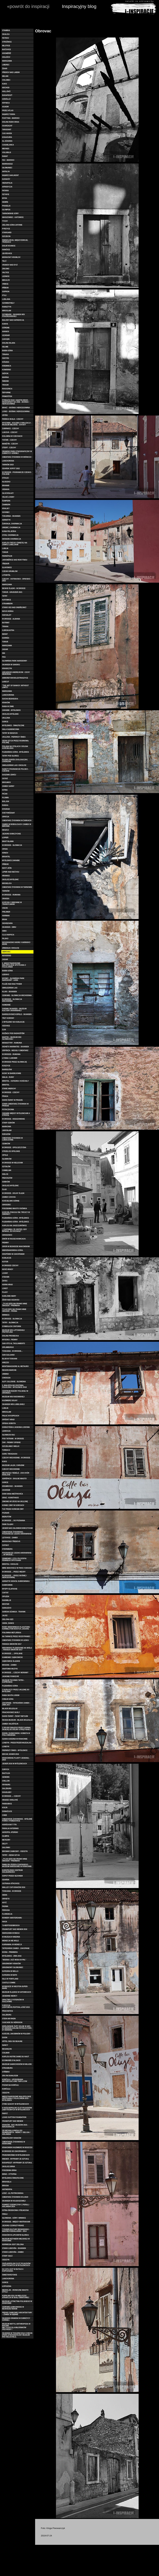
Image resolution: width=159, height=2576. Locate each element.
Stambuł (6, 30)
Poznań (5, 1513)
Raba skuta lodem (10, 1695)
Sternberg (7, 1549)
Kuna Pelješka (9, 531)
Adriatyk (6, 520)
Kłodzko (6, 482)
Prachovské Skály (11, 1712)
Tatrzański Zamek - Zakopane (15, 1948)
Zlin (4, 1029)
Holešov (6, 57)
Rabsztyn (6, 307)
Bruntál (6, 857)
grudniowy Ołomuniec (12, 1967)
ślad (4, 1189)
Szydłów (6, 1166)
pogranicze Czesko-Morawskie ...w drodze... (16, 1554)
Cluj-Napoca (8, 935)
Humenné (6, 1005)
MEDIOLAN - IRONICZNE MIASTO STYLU (15, 2291)
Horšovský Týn (9, 1825)
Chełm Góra (7, 1699)
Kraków (6, 703)
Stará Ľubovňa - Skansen (14, 2248)
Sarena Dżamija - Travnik (14, 1612)
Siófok (5, 373)
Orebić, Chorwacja (11, 527)
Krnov (5, 853)
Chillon (5, 1781)
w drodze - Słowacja (12, 845)
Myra (4, 198)
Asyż (4, 1902)
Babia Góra (7, 351)
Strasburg (7, 2068)
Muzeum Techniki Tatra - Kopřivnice (13, 1681)
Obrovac (6, 952)
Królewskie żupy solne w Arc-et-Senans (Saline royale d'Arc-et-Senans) (17, 2028)
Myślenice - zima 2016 (11, 1956)
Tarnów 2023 (8, 465)
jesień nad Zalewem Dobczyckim (17, 1528)
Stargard (6, 232)
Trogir (5, 385)
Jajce (4, 1615)
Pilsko (5, 938)
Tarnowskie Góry (10, 213)
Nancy (5, 2045)
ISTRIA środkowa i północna (15, 2210)
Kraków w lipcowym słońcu (15, 2235)
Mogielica (7, 883)
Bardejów (7, 1069)
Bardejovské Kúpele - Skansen (16, 1014)
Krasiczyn (7, 668)
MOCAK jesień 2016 (10, 1754)
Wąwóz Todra (8, 114)
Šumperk (6, 501)
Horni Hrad (7, 1285)
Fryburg (6, 1785)
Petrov (5, 38)
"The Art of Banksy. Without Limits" (15, 686)
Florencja (7, 1914)
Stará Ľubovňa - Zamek (13, 2252)
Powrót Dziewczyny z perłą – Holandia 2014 (16, 2205)
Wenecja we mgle (10, 1941)
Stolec (5, 478)
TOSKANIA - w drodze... (12, 1351)
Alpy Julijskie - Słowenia (14, 1382)
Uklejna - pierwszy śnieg (14, 737)
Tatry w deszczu (10, 733)
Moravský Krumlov (11, 257)
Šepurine (6, 392)
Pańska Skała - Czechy (12, 419)
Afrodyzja (7, 187)
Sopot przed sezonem (12, 1876)
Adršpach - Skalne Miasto (14, 1479)
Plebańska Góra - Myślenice (15, 752)
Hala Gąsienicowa (10, 729)
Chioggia (6, 1378)
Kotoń (5, 1262)
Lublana (6, 299)
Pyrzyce (6, 229)
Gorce (5, 722)
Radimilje (6, 1600)
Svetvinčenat (8, 813)
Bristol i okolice (10, 1564)
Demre (5, 202)
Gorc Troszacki (9, 1454)
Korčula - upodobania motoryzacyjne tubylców (14, 2080)
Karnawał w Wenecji (12, 1944)
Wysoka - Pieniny (10, 1340)
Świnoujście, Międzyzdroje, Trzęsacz (15, 241)
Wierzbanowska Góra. (12, 1250)
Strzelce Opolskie (11, 1151)
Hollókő (6, 91)
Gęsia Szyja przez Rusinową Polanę (15, 741)
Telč (4, 261)
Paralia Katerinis (10, 1828)
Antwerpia (7, 2189)
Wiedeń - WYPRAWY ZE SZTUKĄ (15, 2159)
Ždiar (4, 68)
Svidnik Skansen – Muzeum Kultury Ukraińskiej (14, 1009)
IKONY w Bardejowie (11, 1073)
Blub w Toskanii (9, 1359)
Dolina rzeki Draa (10, 122)
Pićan (4, 794)
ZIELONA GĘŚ (7, 1619)
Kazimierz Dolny (9, 1400)
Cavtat (5, 1593)
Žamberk (6, 505)
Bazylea (6, 1773)
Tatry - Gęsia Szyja (11, 1855)
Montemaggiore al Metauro (15, 1366)
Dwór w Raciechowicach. (14, 1239)
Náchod (5, 88)
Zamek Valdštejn (10, 1724)
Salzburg (6, 1788)
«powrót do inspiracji (28, 6)
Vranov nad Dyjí (9, 265)
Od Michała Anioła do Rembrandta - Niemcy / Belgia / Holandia (16, 2132)
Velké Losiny (8, 497)
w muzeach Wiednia (11, 1937)
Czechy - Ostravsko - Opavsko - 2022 (16, 580)
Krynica (6, 103)
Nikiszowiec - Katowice (13, 217)
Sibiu (4, 931)
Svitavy (5, 1545)
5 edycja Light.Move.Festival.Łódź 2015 (16, 2006)
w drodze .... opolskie (12, 1653)
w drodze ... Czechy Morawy (15, 1673)
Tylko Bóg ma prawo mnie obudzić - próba (14, 1310)
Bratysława (8, 841)
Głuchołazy (8, 493)
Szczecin (6, 236)
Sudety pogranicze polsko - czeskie (15, 770)
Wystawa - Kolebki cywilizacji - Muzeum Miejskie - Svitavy (16, 424)
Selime (5, 347)
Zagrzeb (6, 1490)
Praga (5, 1096)
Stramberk (7, 604)
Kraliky (5, 508)
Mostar (5, 1604)
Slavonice (7, 567)
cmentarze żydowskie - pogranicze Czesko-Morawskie (16, 1533)
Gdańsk (5, 1880)
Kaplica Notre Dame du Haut (15, 2057)
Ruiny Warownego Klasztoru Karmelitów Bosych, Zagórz (16, 1628)
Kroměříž (6, 53)
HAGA (4, 1922)
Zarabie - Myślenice (11, 710)
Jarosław (7, 1130)
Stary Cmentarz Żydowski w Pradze (15, 1105)
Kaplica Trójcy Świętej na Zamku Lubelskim (14, 544)
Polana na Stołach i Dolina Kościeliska (15, 747)
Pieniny (5, 1243)
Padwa (5, 1906)
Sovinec (6, 512)
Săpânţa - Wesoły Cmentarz (15, 1050)
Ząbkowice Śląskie (11, 1661)
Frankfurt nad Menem (12, 2121)
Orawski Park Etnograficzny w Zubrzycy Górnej (17, 452)
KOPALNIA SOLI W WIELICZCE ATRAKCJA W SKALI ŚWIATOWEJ (15, 2296)
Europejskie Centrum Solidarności (12, 1871)
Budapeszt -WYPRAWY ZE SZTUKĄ (17, 2163)
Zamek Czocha (9, 1197)
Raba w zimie (8, 706)
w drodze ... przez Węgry (14, 1572)
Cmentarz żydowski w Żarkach (16, 820)
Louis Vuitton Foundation (14, 2117)
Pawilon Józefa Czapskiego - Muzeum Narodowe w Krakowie (17, 1865)
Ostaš (5, 778)
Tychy (5, 221)
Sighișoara (7, 923)
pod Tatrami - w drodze (13, 1439)
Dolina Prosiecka (10, 1336)
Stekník (5, 1277)
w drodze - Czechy (10, 1092)
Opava (5, 849)
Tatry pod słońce (10, 756)
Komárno (6, 370)
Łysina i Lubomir (9, 1058)
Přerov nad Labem (11, 72)
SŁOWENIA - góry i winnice (14, 2218)
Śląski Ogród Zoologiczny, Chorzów (15, 760)
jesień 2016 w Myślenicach (14, 1764)
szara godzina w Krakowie (14, 1739)
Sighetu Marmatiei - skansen (15, 1047)
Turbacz (6, 1450)
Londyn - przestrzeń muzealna (16, 1743)
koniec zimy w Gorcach (13, 1505)
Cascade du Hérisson (12, 2022)
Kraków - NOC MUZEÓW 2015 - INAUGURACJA (15, 2126)
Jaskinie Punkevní (10, 1676)
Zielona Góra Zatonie (12, 225)
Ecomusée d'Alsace (11, 2060)
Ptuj (4, 295)
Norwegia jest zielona (13, 2244)
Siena (4, 1895)
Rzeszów (6, 1134)
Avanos (5, 331)
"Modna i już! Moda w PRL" (14, 1960)
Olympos (6, 210)
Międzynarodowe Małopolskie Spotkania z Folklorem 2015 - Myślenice (16, 2098)
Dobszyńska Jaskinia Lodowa (16, 1427)
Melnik (5, 76)
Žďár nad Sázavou (10, 1300)
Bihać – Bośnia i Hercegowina (16, 408)
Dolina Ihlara (8, 343)
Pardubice (7, 1804)
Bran (4, 919)
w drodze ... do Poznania (13, 1520)
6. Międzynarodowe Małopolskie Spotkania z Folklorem (14, 965)
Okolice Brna (8, 2166)
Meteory (6, 1840)
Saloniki (6, 1847)
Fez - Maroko (8, 160)
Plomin (5, 798)
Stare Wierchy (9, 1089)
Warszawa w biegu (11, 1933)
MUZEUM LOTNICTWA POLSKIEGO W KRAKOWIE (17, 2302)
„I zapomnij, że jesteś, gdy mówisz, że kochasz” (14, 1230)
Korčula (6, 2089)
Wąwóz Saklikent (10, 175)
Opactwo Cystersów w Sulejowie (13, 2000)
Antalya (6, 171)
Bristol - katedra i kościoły (15, 1081)
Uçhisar (6, 335)
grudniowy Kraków (11, 1963)
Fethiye (5, 194)
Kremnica (6, 366)
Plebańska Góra (10, 1686)
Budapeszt (7, 95)
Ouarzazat (7, 126)
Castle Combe (8, 1983)
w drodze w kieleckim (12, 1163)
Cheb (4, 1815)
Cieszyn (5, 2093)
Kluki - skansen (9, 992)
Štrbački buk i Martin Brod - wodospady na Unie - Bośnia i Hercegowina (15, 402)
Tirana (5, 626)
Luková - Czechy (9, 432)
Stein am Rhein (9, 2019)
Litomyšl (6, 575)
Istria (5, 790)
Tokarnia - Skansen (11, 516)
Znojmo (5, 269)
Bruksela (6, 2182)
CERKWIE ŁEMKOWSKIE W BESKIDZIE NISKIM (13, 2308)
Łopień (5, 837)
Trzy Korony (8, 1018)
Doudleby (6, 1792)
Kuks (4, 84)
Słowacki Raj (8, 1435)
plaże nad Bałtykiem (12, 984)
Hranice (6, 876)
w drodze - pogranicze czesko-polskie (17, 473)
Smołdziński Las (9, 988)
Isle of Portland (10, 1979)
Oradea (5, 899)
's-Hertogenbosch (11, 1925)
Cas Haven (7, 133)
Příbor (5, 288)
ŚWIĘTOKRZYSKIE (9, 2275)
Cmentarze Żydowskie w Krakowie (13, 2143)
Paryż (5, 2113)
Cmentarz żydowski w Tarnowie (17, 887)
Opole (5, 1155)
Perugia (6, 1910)
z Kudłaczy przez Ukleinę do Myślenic (15, 1690)
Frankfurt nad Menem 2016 (14, 1929)
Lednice (5, 276)
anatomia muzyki (10, 1669)
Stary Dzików (8, 1123)
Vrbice (5, 284)
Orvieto (6, 1899)
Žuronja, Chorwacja (12, 524)
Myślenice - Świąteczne (13, 725)
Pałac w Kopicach (10, 1416)
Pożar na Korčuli (10, 2085)
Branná (5, 485)
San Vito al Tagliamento (13, 1343)
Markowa (6, 1126)
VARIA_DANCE (8, 1623)
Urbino (5, 1374)
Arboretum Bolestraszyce (15, 678)
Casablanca (8, 145)
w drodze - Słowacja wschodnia (12, 1000)
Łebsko (5, 974)
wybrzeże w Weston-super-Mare (15, 1987)
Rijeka (5, 805)
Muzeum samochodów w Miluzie (17, 2064)
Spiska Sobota (9, 1423)
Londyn (5, 1746)
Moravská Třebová (11, 1541)
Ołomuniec (7, 168)
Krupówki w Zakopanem (13, 1254)
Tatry (4, 596)
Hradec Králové (10, 1800)
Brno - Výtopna (9, 2174)
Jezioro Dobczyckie (11, 834)
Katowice (6, 600)
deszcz (5, 830)
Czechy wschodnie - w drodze (16, 1458)
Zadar (5, 649)
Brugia (5, 2186)
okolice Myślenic (10, 714)
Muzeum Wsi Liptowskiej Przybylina (13, 1331)
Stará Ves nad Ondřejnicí (14, 607)
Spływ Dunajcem (10, 2076)
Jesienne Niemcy (9, 1996)
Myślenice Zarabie (11, 860)
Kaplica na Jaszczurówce (14, 1225)
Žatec (5, 1281)
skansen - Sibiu (9, 927)
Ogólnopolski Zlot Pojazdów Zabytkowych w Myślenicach (16, 2264)
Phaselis (6, 206)
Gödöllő (6, 99)
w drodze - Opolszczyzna (14, 1147)
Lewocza (6, 1431)
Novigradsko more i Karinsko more (16, 943)
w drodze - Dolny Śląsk (13, 1193)
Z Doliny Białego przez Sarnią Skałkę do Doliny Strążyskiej (16, 1728)
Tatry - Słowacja (10, 1322)
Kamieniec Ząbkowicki (12, 1657)
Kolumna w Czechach (12, 436)
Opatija (5, 817)
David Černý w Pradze (12, 1100)
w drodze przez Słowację (14, 1062)
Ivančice (6, 250)
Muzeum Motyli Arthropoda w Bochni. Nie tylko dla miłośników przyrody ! (16, 2326)
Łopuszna (6, 2286)
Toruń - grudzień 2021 (12, 592)
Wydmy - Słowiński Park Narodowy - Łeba (13, 979)
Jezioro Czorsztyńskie (13, 2225)
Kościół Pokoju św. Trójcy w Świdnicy (16, 1213)
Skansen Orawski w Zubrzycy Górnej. (16, 2319)
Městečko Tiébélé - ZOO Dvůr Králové (15, 1474)
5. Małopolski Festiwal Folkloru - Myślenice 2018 (14, 1386)
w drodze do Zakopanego (14, 2151)
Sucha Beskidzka (10, 699)
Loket (5, 1288)
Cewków (6, 1144)
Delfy (5, 1844)
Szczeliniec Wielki (10, 1446)
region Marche (9, 1370)
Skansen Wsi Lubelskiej (13, 1404)
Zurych (5, 1769)
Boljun (5, 801)
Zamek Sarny (8, 786)
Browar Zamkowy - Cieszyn (14, 1851)
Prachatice (7, 2011)
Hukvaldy (6, 615)
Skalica (5, 34)
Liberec (5, 65)
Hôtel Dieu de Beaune (12, 2041)
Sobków (6, 1182)
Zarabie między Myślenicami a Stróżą (16, 1114)
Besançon (7, 2049)
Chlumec (6, 80)
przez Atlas (7, 110)
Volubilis (6, 152)
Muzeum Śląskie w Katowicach (16, 1992)
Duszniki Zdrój (9, 775)
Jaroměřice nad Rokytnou (14, 560)
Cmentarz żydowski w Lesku (15, 1640)
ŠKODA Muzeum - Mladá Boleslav (17, 1720)
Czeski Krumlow (10, 571)
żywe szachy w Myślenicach (15, 2104)
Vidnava (5, 489)
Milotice (6, 46)
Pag (4, 657)
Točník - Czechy (9, 440)
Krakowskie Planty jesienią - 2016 (16, 1759)
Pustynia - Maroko (11, 118)
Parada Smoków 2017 (12, 1644)
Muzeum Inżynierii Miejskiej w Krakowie (16, 2240)
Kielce (5, 1174)
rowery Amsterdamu (12, 1918)
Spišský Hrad (8, 1419)
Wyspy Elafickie (9, 1589)
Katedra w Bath (9, 1975)
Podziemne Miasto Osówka (14, 1208)
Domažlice (7, 1811)
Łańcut (5, 682)
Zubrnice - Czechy (10, 428)
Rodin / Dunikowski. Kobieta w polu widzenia (16, 1734)
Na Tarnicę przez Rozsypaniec (16, 1636)
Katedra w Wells (10, 1971)
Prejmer (6, 912)
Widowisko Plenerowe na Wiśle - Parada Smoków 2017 (17, 1649)
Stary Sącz (7, 2256)
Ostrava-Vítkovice (11, 1883)
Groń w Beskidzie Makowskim (16, 1246)
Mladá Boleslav (10, 1708)
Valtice (5, 272)
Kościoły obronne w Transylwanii (12, 903)
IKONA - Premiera (10, 1952)
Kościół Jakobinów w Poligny (16, 2034)
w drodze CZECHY (10, 1265)
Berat (5, 634)
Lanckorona (8, 461)
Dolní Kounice (8, 246)
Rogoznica (7, 389)
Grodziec (6, 1205)
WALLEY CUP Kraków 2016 (13, 1887)
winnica (5, 1315)
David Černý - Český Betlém (15, 1716)
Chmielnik (6, 1170)
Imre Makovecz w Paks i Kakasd (17, 1568)
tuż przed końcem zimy (13, 1509)
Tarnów (5, 891)
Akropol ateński (10, 1832)
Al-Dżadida (7, 141)
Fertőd (5, 358)
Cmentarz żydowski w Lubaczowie (12, 1139)
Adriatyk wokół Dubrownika (15, 1581)
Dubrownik (7, 1585)
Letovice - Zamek (10, 1538)
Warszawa (7, 61)
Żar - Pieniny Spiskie (11, 1442)
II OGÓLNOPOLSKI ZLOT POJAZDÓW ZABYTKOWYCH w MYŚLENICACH (17, 2109)
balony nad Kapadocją (13, 320)
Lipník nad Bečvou (10, 872)
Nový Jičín (7, 868)
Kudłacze (6, 1258)
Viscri (5, 908)
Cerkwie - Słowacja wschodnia (17, 995)
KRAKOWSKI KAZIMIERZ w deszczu (17, 2147)
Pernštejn (7, 556)
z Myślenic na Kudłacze (13, 1022)
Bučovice (6, 49)
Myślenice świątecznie (13, 2178)
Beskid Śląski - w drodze (14, 588)
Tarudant (6, 129)
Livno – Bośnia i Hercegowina (16, 411)
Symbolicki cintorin (11, 1326)
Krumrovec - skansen (12, 1486)
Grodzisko (7, 1235)
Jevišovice (7, 253)
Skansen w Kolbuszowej (14, 2201)
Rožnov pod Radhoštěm (13, 1033)
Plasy (5, 1292)
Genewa (5, 1777)
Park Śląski (7, 1524)
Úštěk (5, 415)
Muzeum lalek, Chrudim (13, 1465)
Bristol (5, 1085)
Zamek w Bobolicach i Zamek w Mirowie (16, 825)
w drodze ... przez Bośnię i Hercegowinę (14, 1576)
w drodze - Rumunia (11, 895)
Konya (5, 324)
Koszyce (6, 1066)
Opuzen (5, 1596)
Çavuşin (5, 339)
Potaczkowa (8, 1109)
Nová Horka (7, 611)
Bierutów (6, 1517)
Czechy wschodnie (11, 1469)
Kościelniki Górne (10, 1201)
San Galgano (8, 1355)
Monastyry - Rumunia (12, 1043)
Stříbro (6, 2072)
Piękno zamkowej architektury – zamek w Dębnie (17, 2313)
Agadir (5, 107)
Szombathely (8, 303)
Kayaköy (6, 179)
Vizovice (6, 1026)
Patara (5, 191)
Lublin (5, 548)
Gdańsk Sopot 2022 (11, 468)
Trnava (5, 354)
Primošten (7, 396)
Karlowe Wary (9, 1296)
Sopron (5, 291)
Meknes (5, 149)
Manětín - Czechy (10, 444)
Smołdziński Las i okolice (14, 765)
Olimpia (5, 1836)
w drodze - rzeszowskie (13, 1119)
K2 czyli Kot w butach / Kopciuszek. (13, 2270)
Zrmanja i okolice (10, 948)
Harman (5, 916)
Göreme (5, 328)
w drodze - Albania (11, 619)
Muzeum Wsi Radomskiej (13, 1397)
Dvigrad (6, 809)
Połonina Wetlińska (11, 1633)
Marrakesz (7, 164)
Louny (5, 1273)
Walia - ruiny (8, 1077)
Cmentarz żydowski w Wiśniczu (16, 457)
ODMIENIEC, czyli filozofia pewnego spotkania (14, 1559)
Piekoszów (7, 1178)
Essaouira (7, 137)
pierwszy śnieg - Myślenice (14, 1750)
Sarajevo (6, 1608)
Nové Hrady (7, 1269)
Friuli (4, 2214)
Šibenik (5, 381)
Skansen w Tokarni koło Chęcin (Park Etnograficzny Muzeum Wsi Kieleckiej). (17, 2335)
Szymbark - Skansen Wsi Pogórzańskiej (13, 315)
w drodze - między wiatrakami (16, 2222)
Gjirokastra (8, 630)
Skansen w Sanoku (11, 665)
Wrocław (6, 311)
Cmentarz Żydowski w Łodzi (15, 2197)
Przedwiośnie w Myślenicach (16, 2155)
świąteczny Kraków (11, 2138)
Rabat (5, 156)
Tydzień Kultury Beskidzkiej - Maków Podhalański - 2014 (16, 2230)
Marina (5, 377)
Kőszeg (5, 362)
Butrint (5, 623)
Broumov (6, 782)
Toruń (5, 552)
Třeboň (5, 564)
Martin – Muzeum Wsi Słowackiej (11, 1038)
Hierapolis (7, 183)
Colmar (5, 2053)
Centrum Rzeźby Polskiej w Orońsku (15, 1392)
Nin (3, 653)
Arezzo (5, 1362)
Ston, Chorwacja (10, 535)
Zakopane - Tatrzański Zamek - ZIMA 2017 (16, 1704)
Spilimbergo (8, 1347)
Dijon (4, 2037)
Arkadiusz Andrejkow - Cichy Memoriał (16, 673)
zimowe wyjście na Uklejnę (15, 1501)
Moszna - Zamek (9, 1665)
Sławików (6, 1159)
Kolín (4, 1807)
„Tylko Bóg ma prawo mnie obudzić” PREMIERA (14, 1304)
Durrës (5, 638)
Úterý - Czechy (9, 448)
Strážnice (7, 42)
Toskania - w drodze (11, 1891)
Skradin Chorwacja (11, 539)
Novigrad (6, 956)
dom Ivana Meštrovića (12, 1494)
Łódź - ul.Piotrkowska (12, 2193)
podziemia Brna (9, 2170)
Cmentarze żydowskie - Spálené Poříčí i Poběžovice (17, 1820)
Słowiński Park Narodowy (14, 661)
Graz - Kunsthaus (10, 1498)
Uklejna (6, 718)
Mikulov (6, 280)
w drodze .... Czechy (11, 1796)
